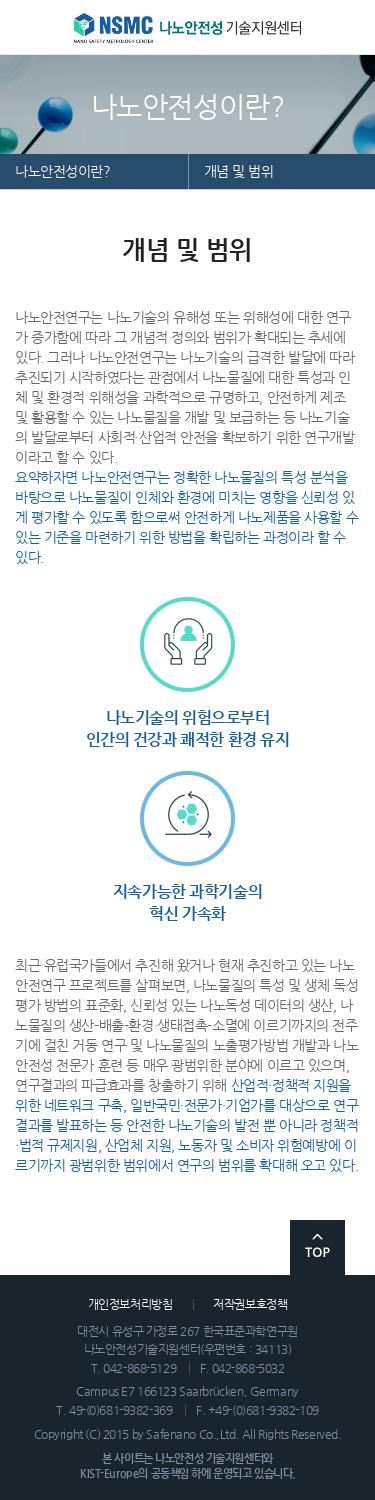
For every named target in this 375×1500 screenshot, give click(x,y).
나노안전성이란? (63, 171)
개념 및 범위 (239, 171)
